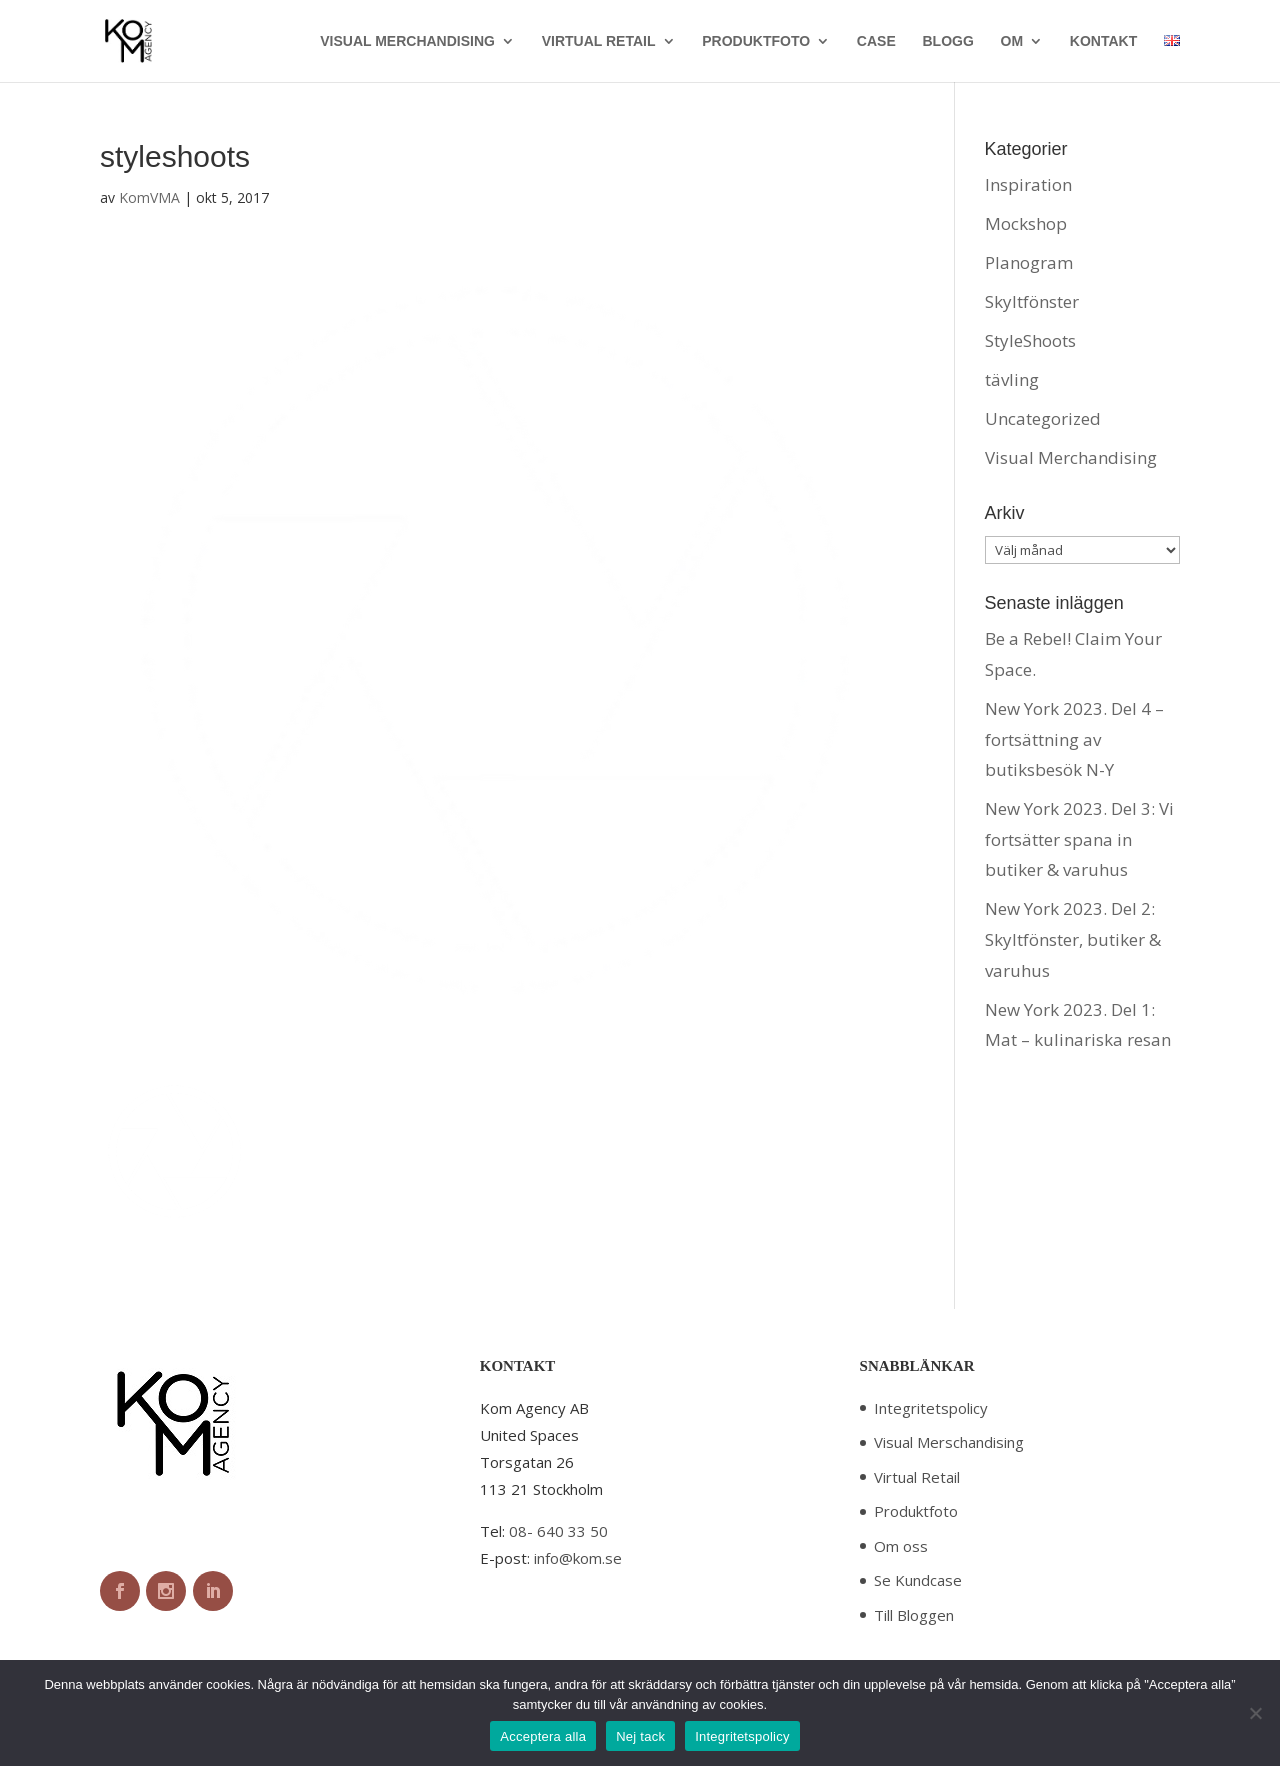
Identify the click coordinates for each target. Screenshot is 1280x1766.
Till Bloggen (914, 1615)
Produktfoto (916, 1511)
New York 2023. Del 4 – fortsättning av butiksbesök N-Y (1074, 739)
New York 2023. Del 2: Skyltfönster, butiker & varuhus (1073, 939)
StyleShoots (1030, 340)
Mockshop (1026, 223)
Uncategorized (1043, 418)
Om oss (901, 1546)
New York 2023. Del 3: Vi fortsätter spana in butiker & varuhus (1079, 839)
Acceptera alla (543, 1736)
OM (1012, 41)
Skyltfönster (1032, 301)
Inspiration (1028, 184)
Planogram (1029, 262)
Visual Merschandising (949, 1442)
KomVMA (149, 197)
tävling (1012, 379)
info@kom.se (578, 1558)
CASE (876, 41)
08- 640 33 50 (558, 1531)
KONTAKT (1103, 41)
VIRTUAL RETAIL (599, 41)
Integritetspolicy (931, 1408)
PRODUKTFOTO (756, 41)
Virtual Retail (917, 1477)
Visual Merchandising (1071, 457)
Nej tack (640, 1736)
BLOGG (947, 41)
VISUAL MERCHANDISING (407, 41)
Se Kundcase (918, 1580)
